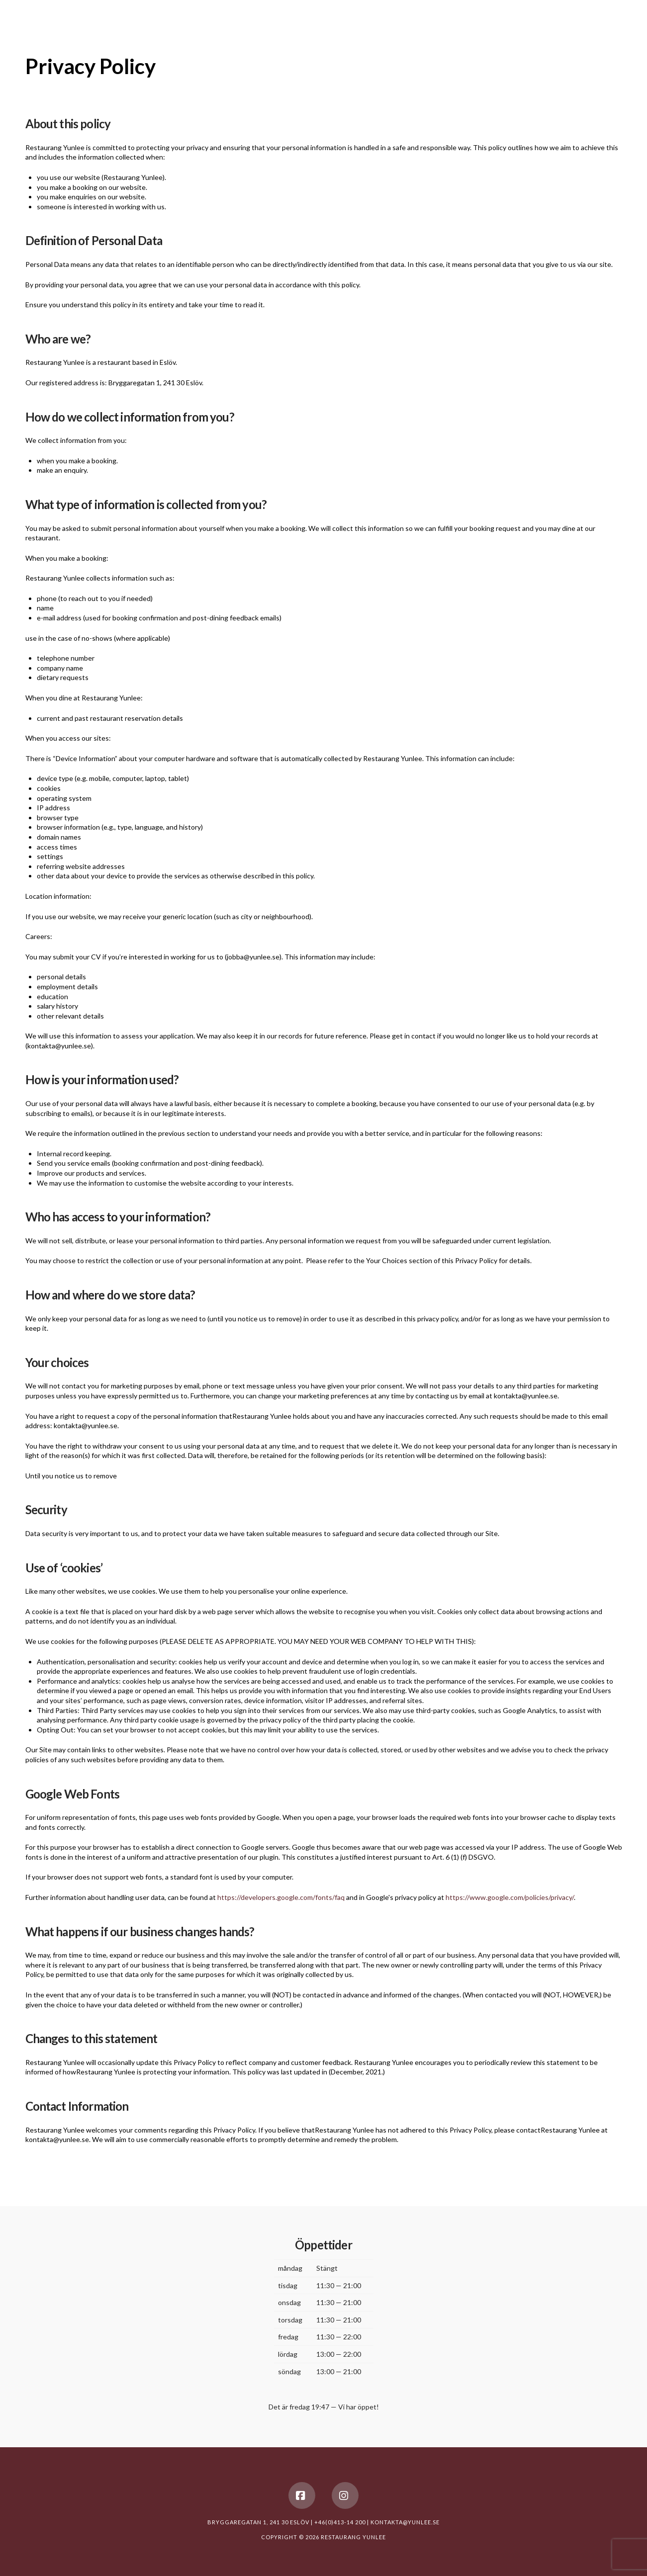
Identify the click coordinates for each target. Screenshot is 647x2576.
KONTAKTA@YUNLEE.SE (405, 2522)
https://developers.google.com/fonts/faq (281, 1897)
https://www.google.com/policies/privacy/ (510, 1897)
